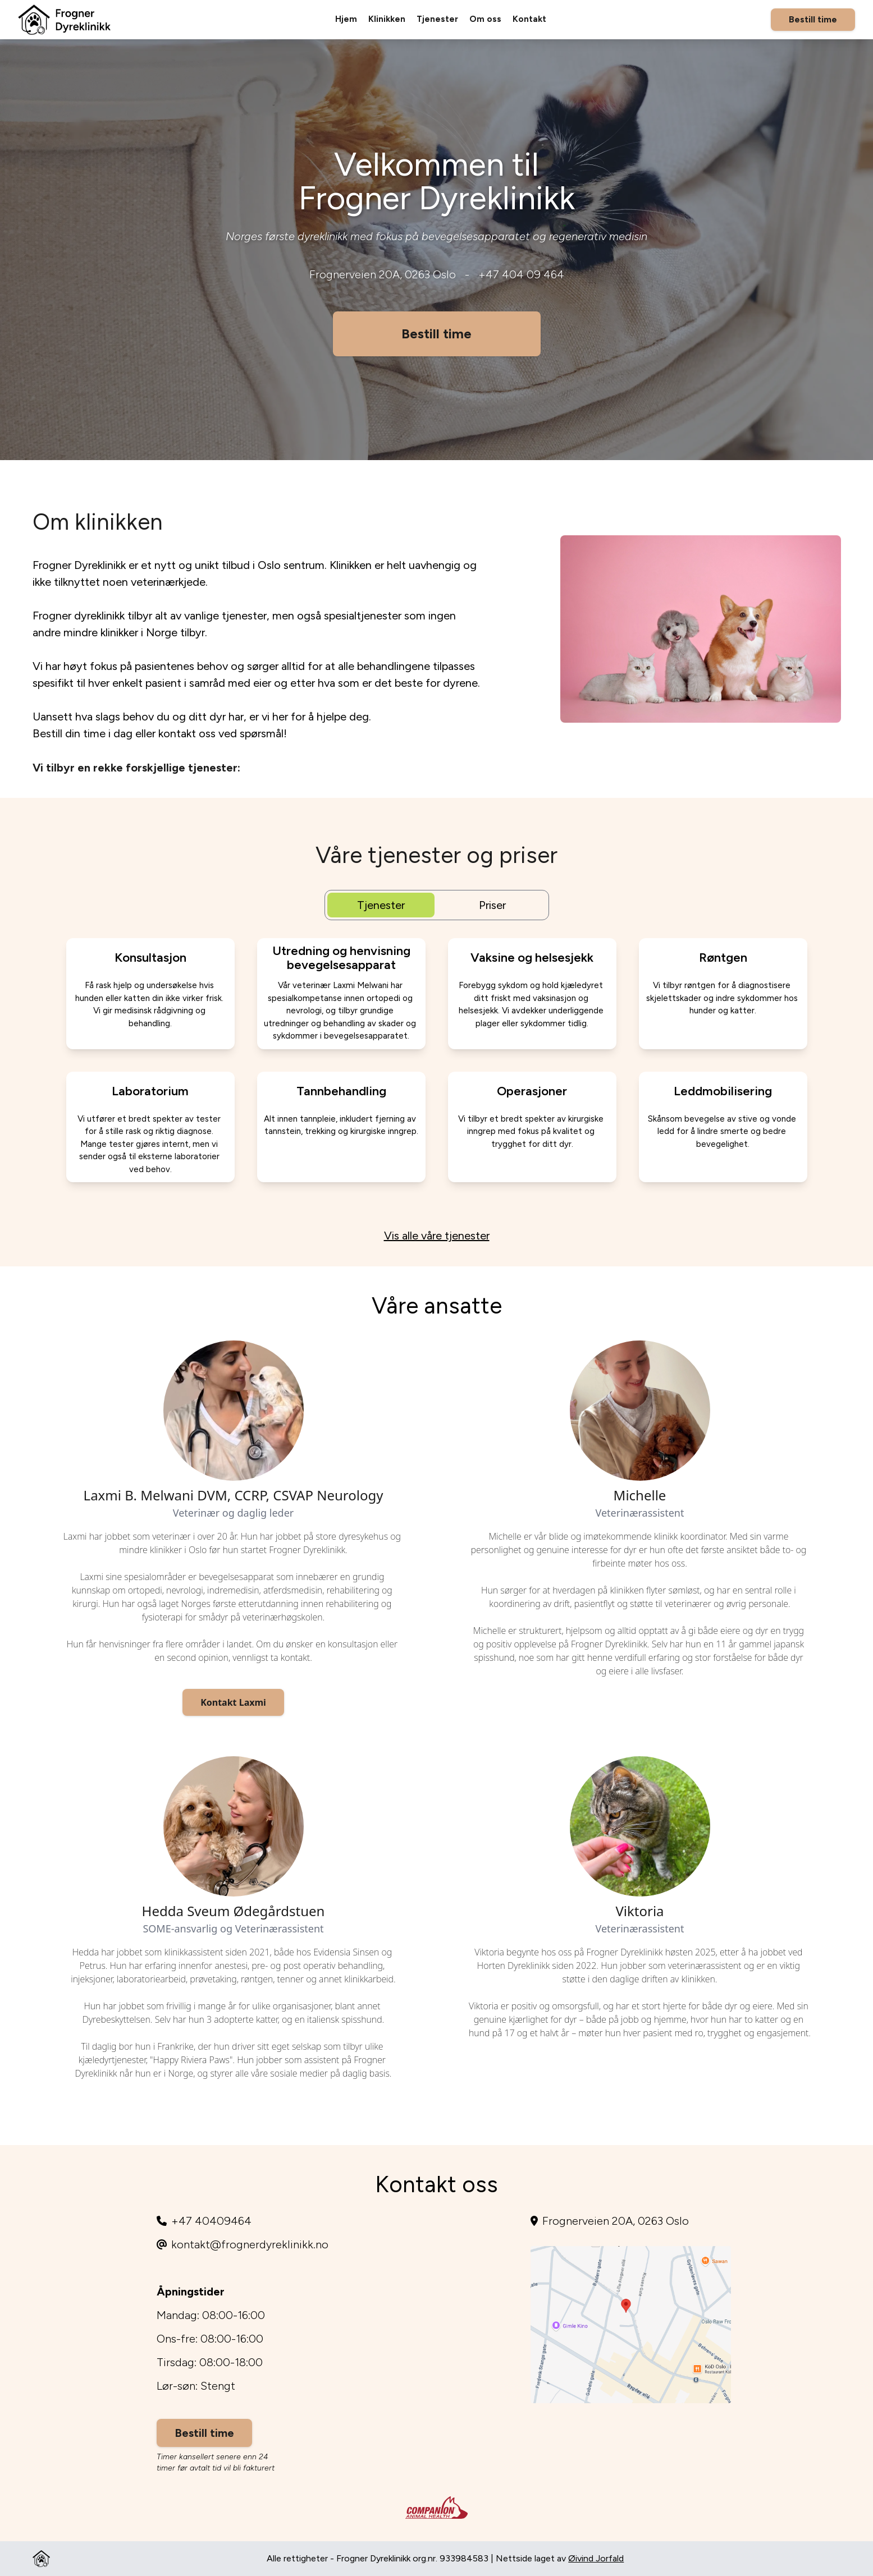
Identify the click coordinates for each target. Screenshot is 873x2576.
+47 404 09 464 (521, 274)
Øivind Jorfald (596, 2558)
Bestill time (813, 19)
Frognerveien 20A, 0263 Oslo (382, 274)
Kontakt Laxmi (233, 1702)
